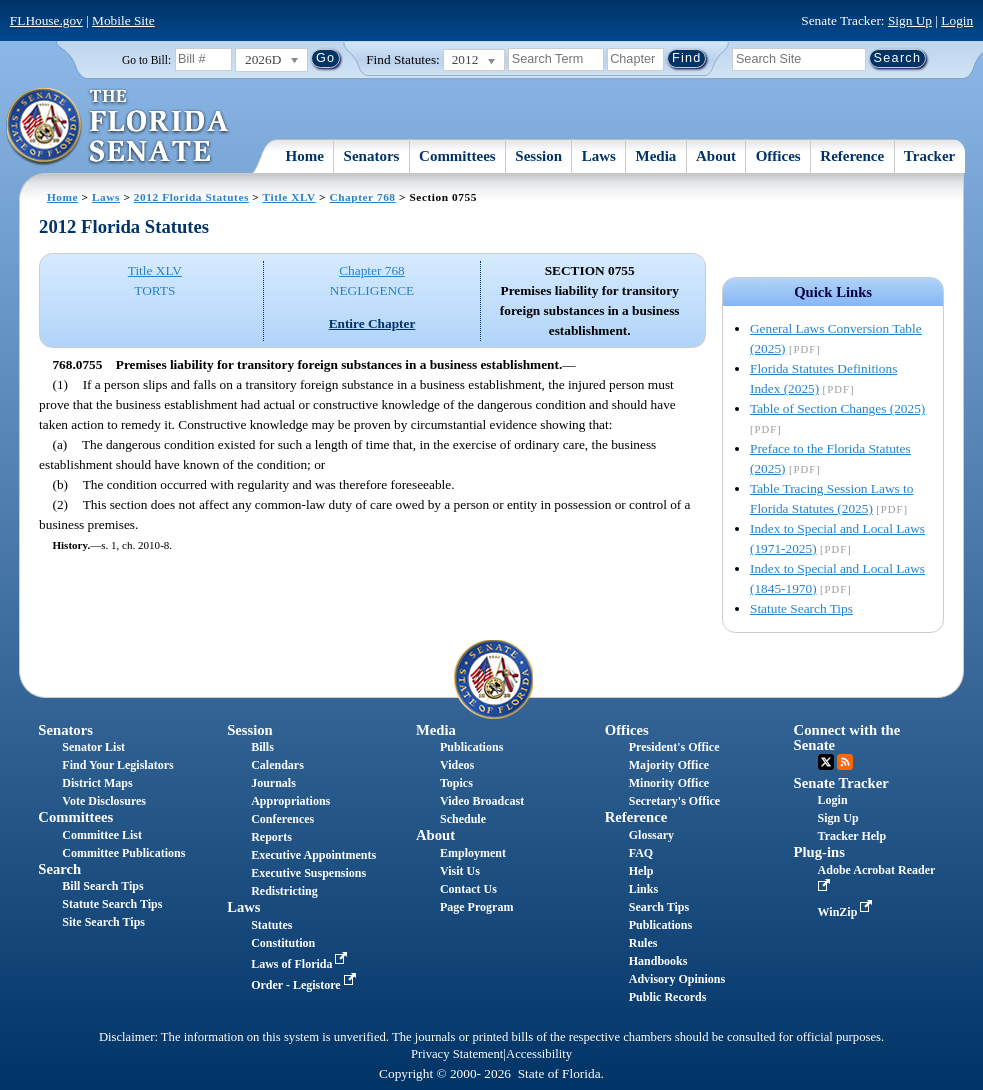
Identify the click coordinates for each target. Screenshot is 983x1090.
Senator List (93, 747)
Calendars (277, 765)
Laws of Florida (301, 964)
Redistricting (284, 891)
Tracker (929, 156)
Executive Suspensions (308, 873)
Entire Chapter (372, 323)
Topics (456, 783)
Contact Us (468, 889)
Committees (457, 156)
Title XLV (289, 197)
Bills (262, 747)
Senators (372, 156)
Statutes (271, 925)
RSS (845, 762)
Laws (599, 156)
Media (656, 156)
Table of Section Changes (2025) (837, 408)
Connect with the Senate (847, 737)
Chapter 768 (362, 197)
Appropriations (290, 801)
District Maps (97, 783)
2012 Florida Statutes (191, 197)
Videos (457, 765)
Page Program (476, 907)
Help (641, 871)
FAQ (641, 853)
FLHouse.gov (46, 20)
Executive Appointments (313, 855)
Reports (271, 837)
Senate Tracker (841, 783)
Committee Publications (123, 853)
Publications (471, 747)
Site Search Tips (103, 922)
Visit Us (460, 871)
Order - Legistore (305, 985)
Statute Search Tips (801, 608)
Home (305, 156)
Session (538, 156)
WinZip (847, 912)
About (716, 156)
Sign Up (910, 20)
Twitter (826, 762)
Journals (273, 783)
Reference (852, 156)
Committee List (102, 835)
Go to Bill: (146, 60)
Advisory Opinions (677, 979)
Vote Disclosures (104, 801)
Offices (778, 156)
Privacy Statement (457, 1054)
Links (643, 889)
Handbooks (658, 961)
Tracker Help (852, 836)
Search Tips (659, 907)
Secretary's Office (674, 801)
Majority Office (669, 765)
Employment (473, 853)
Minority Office (669, 783)
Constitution (283, 943)
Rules (643, 943)
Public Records (668, 997)
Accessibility (539, 1054)
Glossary (651, 835)
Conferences (282, 819)
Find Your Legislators (117, 765)
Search (59, 869)
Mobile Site (123, 20)
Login (957, 20)
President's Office (674, 747)
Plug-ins (819, 852)
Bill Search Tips (102, 886)
